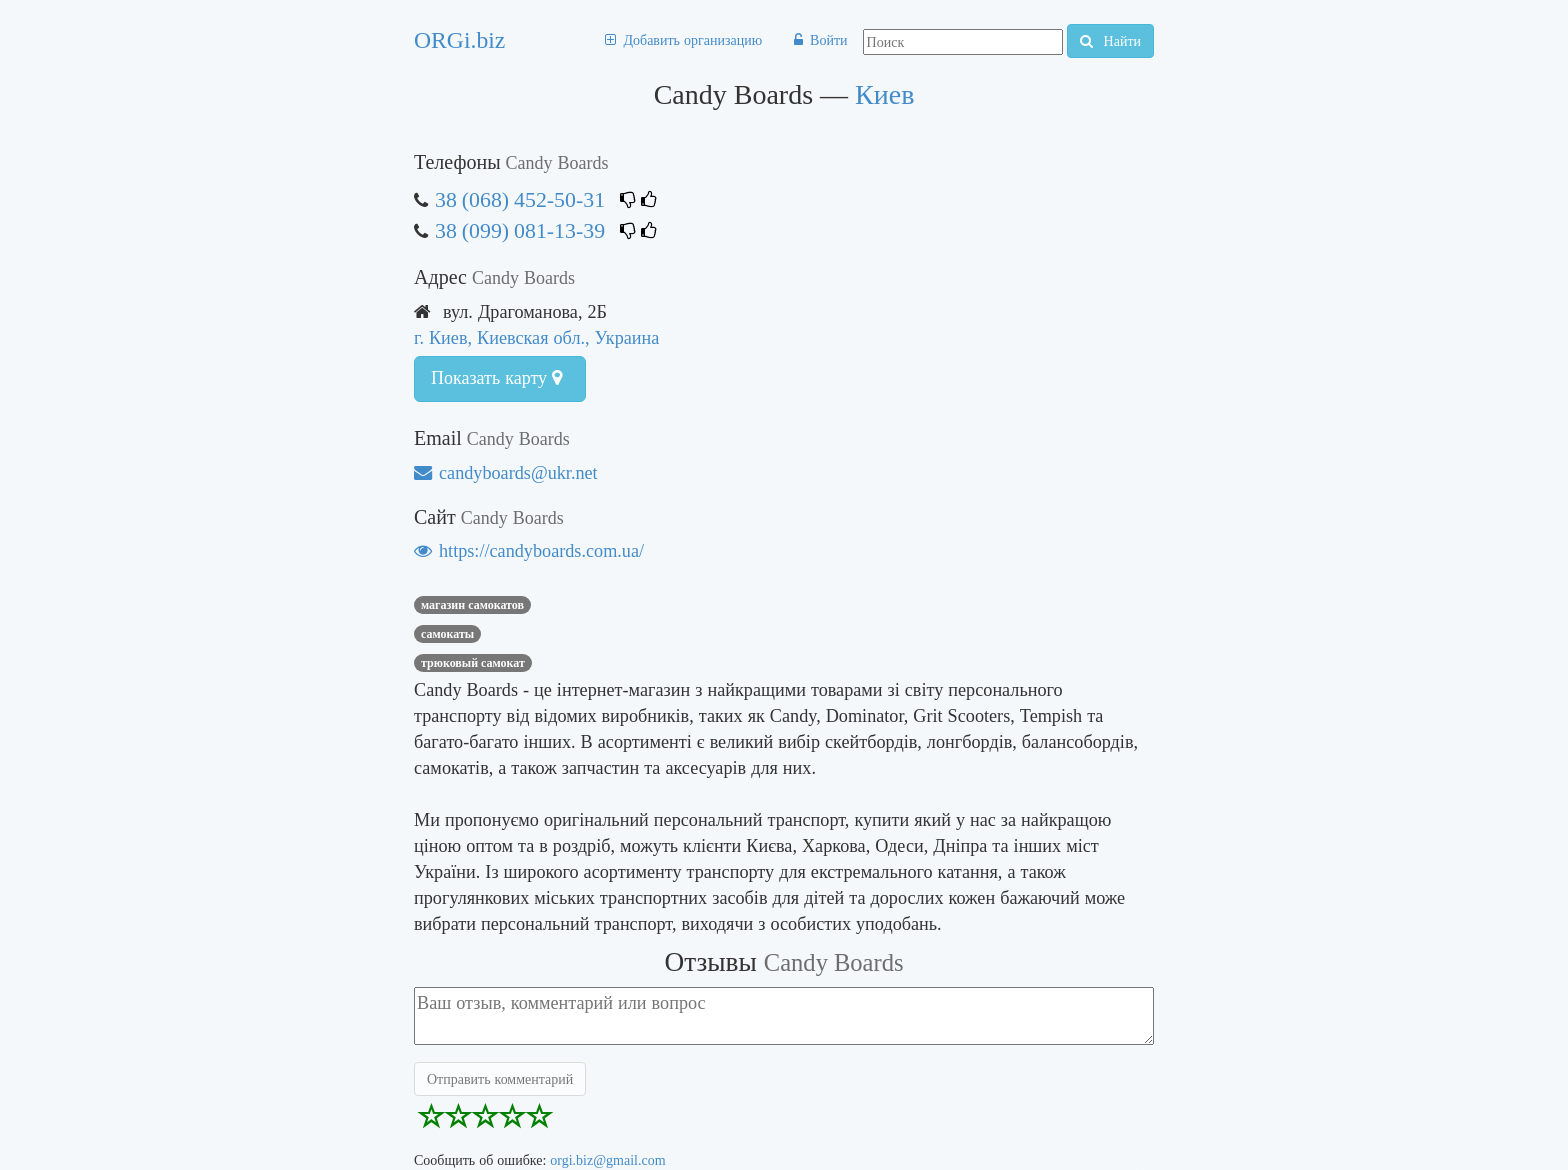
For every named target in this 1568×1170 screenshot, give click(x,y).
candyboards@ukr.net (506, 472)
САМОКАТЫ (447, 634)
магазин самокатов (472, 605)
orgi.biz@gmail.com (607, 1160)
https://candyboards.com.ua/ (529, 550)
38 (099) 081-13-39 (520, 230)
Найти (1110, 41)
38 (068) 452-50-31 (520, 199)
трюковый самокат (473, 663)
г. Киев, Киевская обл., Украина (536, 337)
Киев (884, 94)
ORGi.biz (459, 40)
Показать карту (496, 378)
